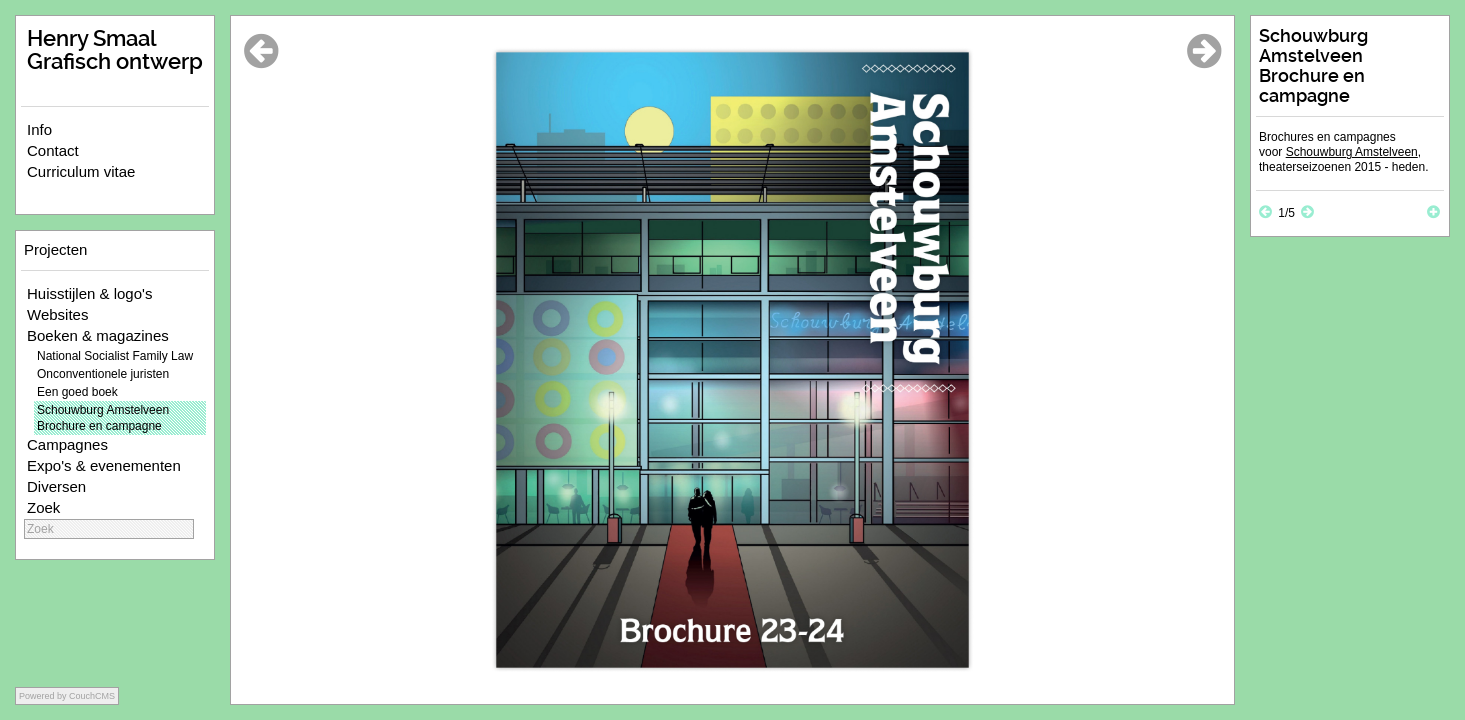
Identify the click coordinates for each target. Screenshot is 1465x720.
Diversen (56, 486)
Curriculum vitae (81, 171)
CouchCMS (92, 696)
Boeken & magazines (98, 335)
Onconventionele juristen (103, 374)
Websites (57, 314)
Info (39, 129)
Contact (53, 150)
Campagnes (67, 444)
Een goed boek (77, 392)
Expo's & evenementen (104, 465)
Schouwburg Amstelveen (1352, 152)
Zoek (43, 507)
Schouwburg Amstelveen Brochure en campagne (103, 418)
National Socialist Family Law (115, 356)
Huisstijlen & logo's (89, 293)
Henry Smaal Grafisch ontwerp (115, 50)
